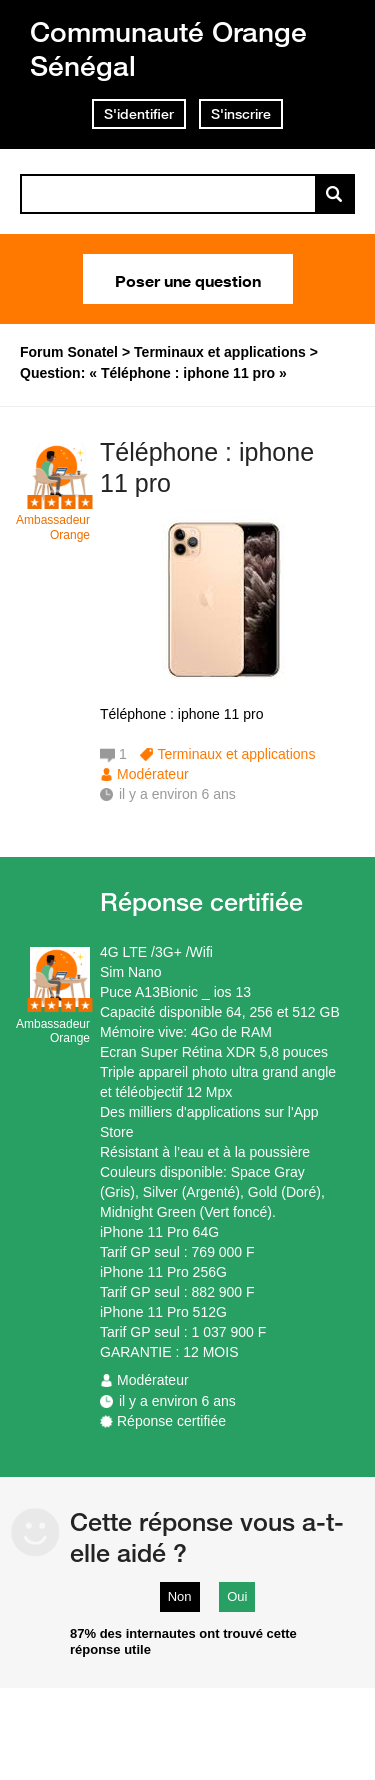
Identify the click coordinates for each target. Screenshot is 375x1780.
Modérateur (153, 774)
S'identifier (139, 114)
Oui (237, 1596)
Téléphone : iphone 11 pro (207, 467)
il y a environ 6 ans (177, 1401)
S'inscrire (241, 114)
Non (180, 1596)
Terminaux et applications (236, 754)
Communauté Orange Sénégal (168, 48)
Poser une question (188, 279)
